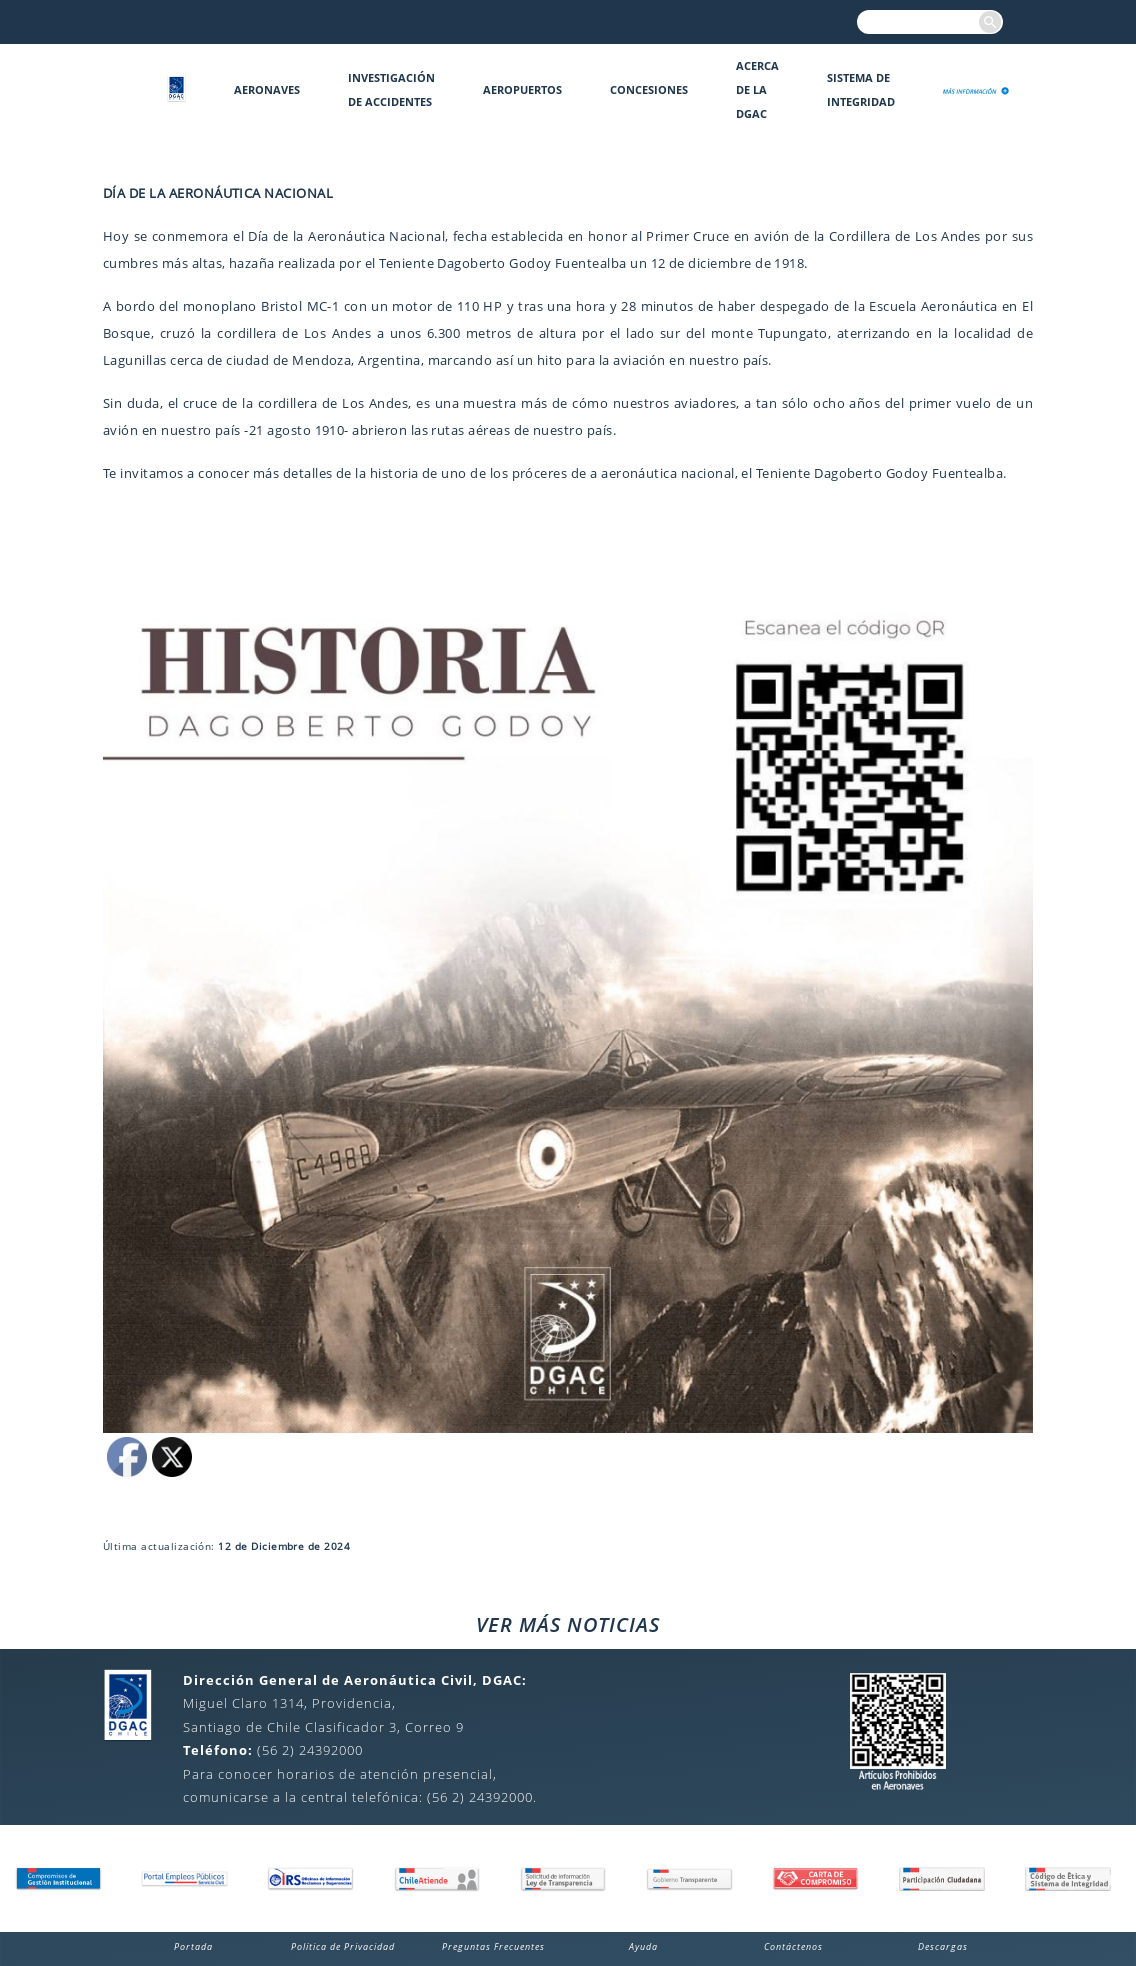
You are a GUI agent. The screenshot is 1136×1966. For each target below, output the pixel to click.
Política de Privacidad (343, 1946)
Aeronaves (267, 89)
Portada (193, 1946)
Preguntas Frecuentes (493, 1946)
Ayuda (643, 1946)
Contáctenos (793, 1946)
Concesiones (649, 89)
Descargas (943, 1946)
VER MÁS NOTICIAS (568, 1624)
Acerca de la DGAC (757, 89)
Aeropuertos (522, 89)
